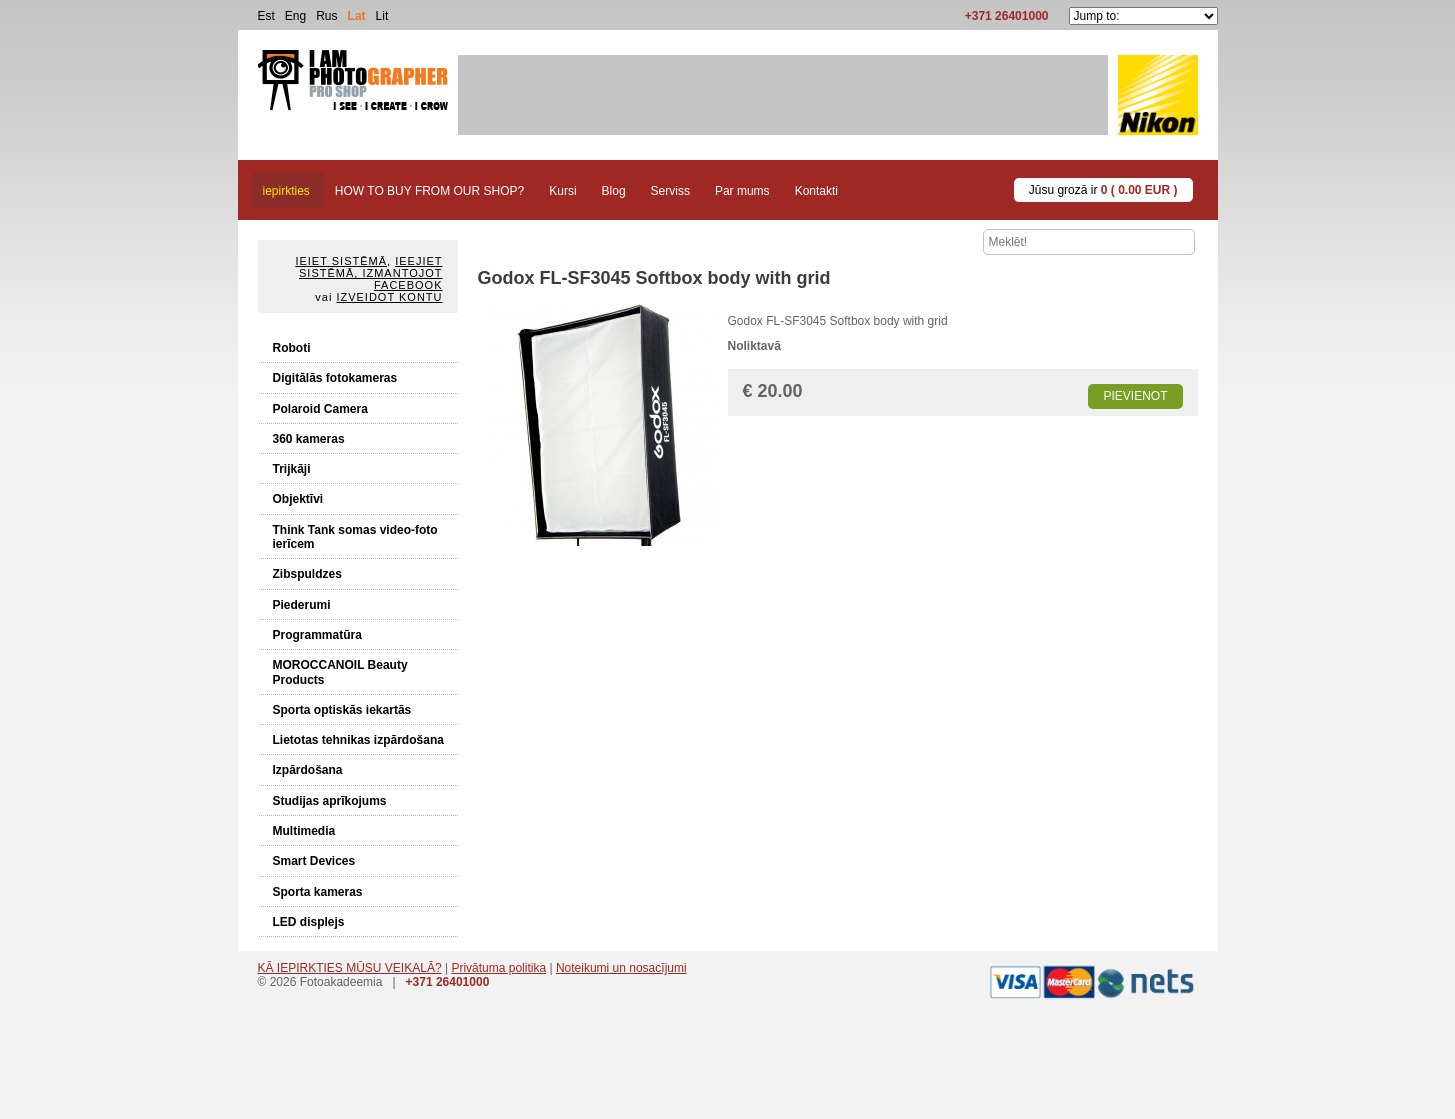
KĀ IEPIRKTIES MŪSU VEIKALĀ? (350, 968)
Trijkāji (292, 469)
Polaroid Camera (320, 409)
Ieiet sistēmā (341, 261)
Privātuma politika (498, 968)
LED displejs (309, 922)
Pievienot (1135, 396)
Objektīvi (298, 499)
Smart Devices (314, 861)
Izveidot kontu (389, 297)
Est (266, 16)
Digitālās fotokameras (335, 378)
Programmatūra (317, 635)
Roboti (292, 348)
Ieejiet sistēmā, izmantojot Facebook (370, 273)
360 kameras (309, 439)
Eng (295, 16)
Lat (357, 16)
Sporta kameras (318, 892)
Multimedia (304, 831)
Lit (382, 16)
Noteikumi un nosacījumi (621, 968)
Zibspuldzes (307, 574)
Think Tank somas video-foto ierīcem (355, 537)
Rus (326, 16)
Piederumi (302, 605)
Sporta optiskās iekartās (342, 710)
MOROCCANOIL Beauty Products (340, 672)
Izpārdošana (308, 770)
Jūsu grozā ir (1103, 190)
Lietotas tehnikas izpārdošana (358, 740)
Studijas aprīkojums (330, 801)
